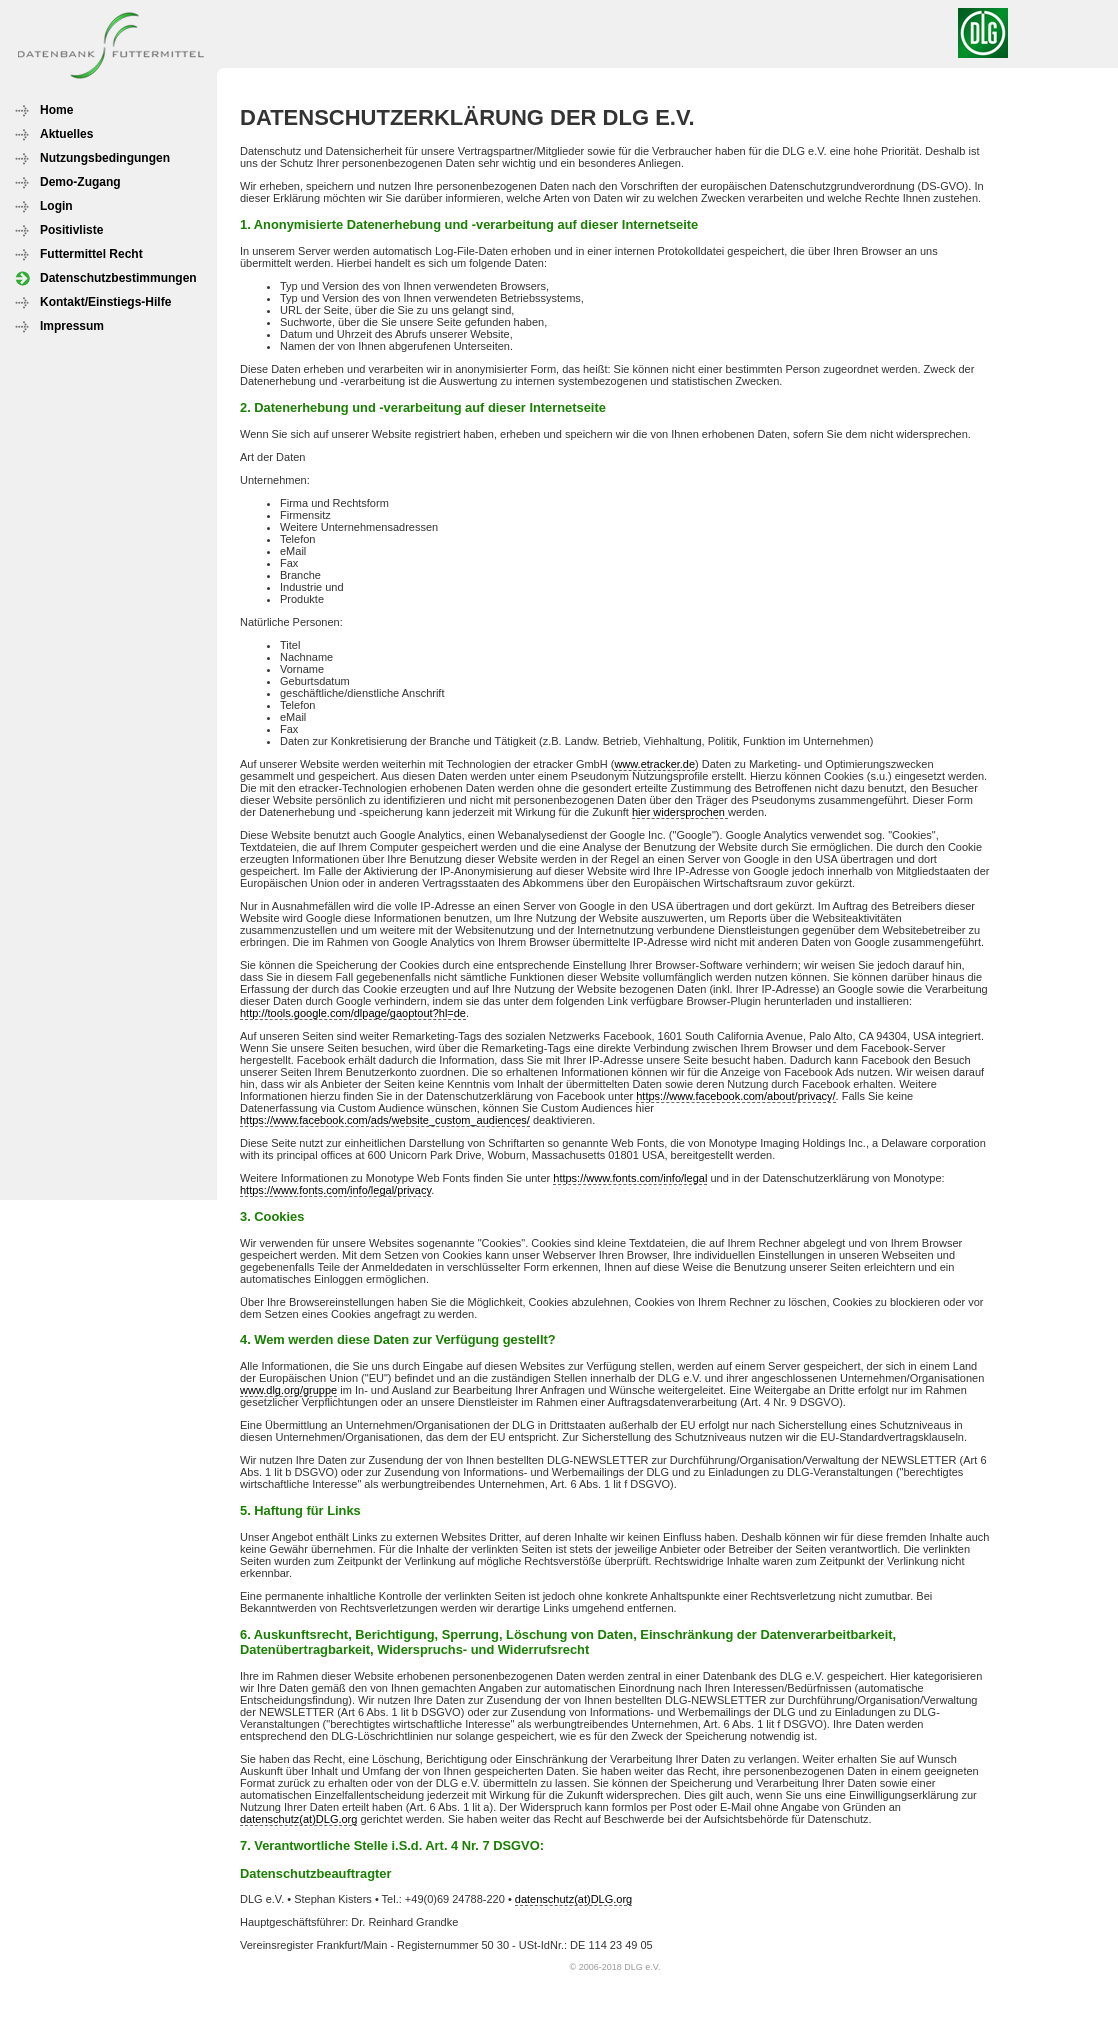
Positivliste (71, 230)
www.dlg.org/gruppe (288, 1390)
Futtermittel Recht (91, 254)
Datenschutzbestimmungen (118, 278)
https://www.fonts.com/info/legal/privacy (335, 1190)
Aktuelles (66, 134)
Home (56, 110)
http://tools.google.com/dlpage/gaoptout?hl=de (353, 1013)
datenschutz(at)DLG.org (298, 1819)
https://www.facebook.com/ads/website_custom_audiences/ (385, 1120)
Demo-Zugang (80, 182)
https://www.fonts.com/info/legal (630, 1178)
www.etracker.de (654, 764)
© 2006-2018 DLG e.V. (615, 1967)
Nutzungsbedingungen (105, 158)
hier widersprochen (680, 812)
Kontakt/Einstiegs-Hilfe (105, 302)
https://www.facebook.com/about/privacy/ (735, 1096)
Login (56, 206)
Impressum (72, 326)
